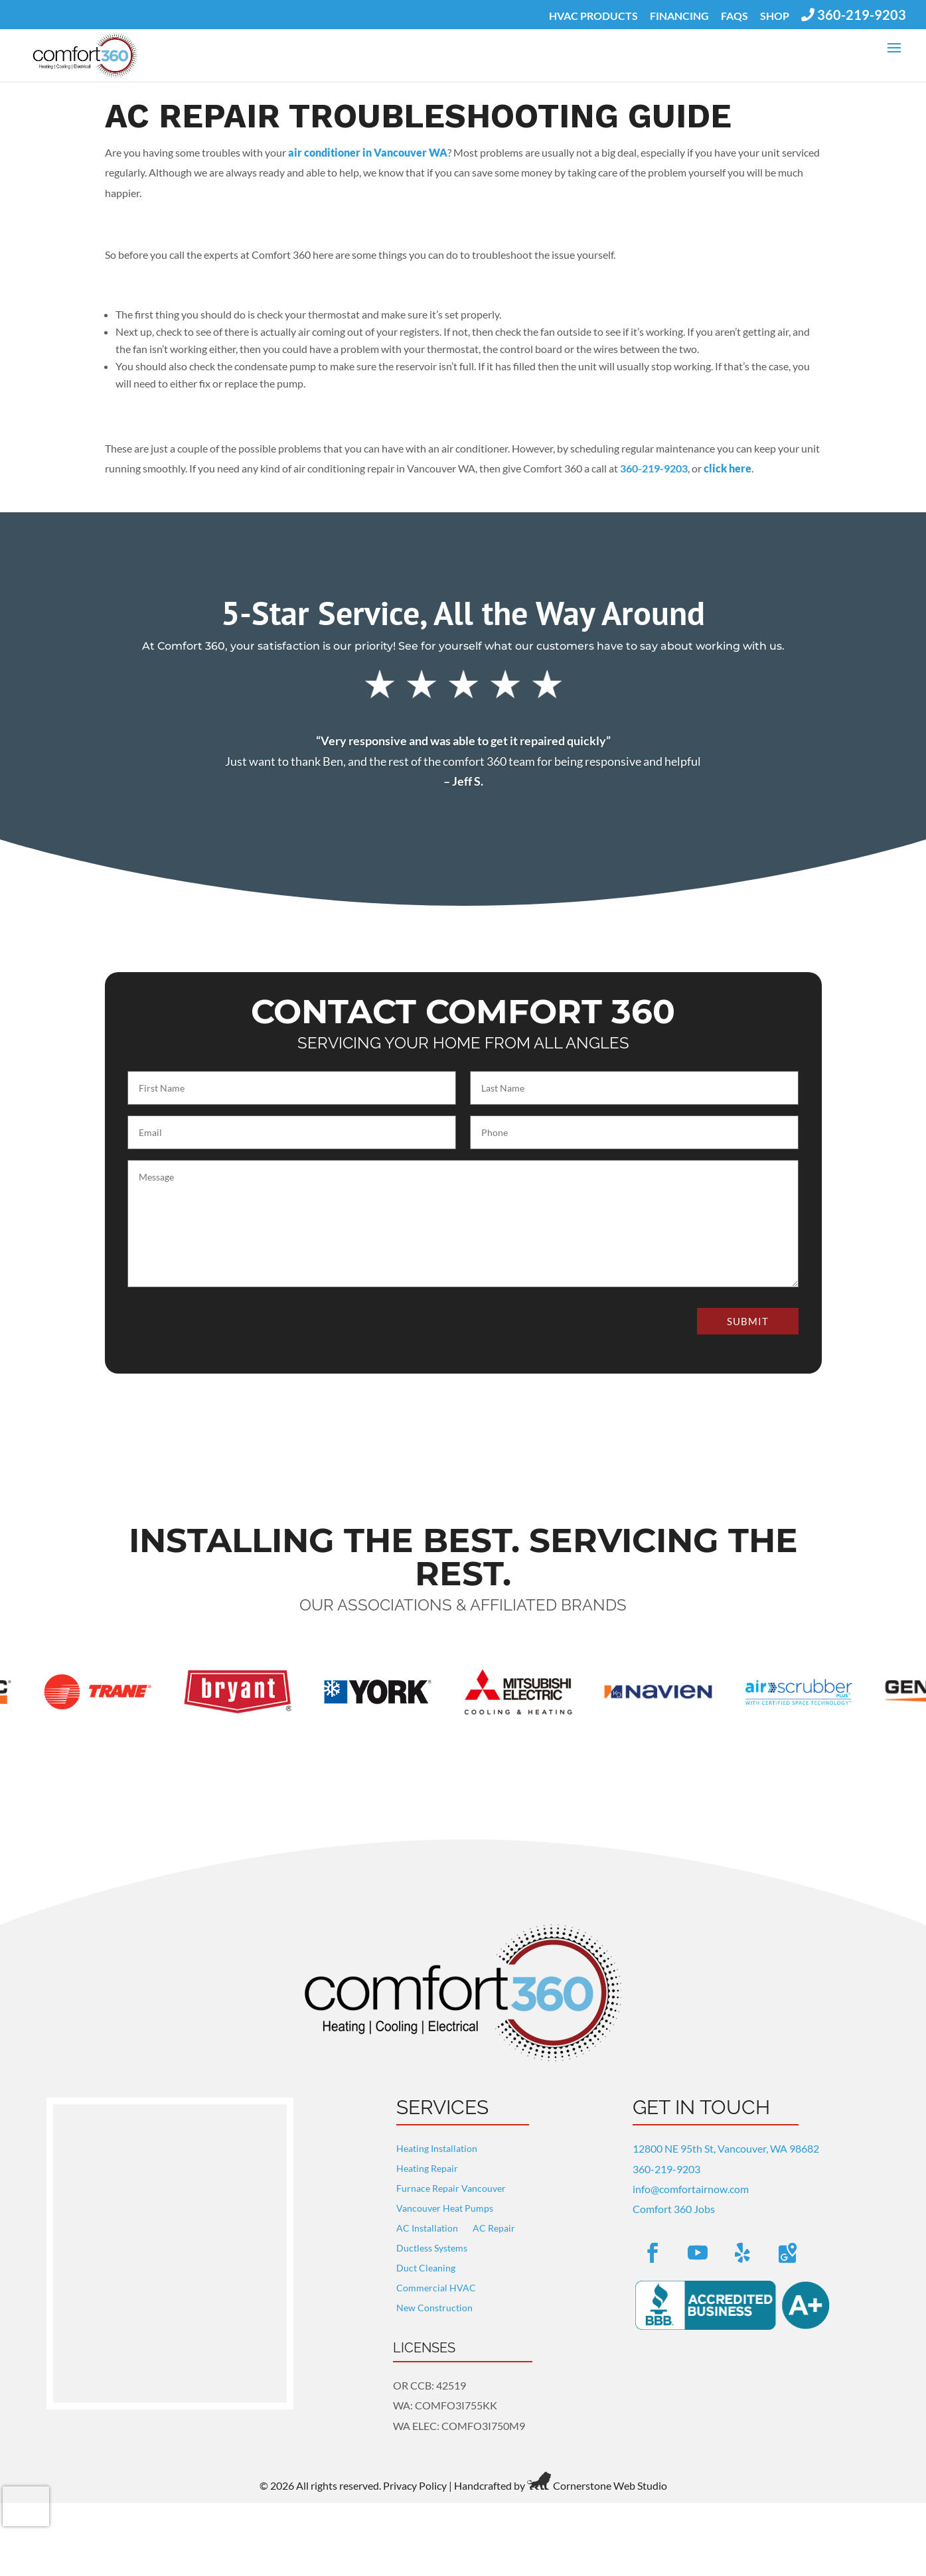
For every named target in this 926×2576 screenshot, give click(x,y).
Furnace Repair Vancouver (451, 2181)
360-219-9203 (666, 2161)
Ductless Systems (431, 2241)
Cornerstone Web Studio (610, 2477)
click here (727, 460)
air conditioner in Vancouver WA (367, 144)
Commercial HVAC (436, 2280)
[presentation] (26, 2506)
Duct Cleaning (425, 2260)
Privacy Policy (415, 2477)
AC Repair (494, 2221)
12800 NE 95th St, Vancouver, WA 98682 (726, 2140)
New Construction (434, 2300)
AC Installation (427, 2221)
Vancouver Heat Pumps (444, 2201)
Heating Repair (427, 2161)
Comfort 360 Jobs (674, 2200)
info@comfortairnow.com (691, 2181)
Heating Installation (436, 2141)
